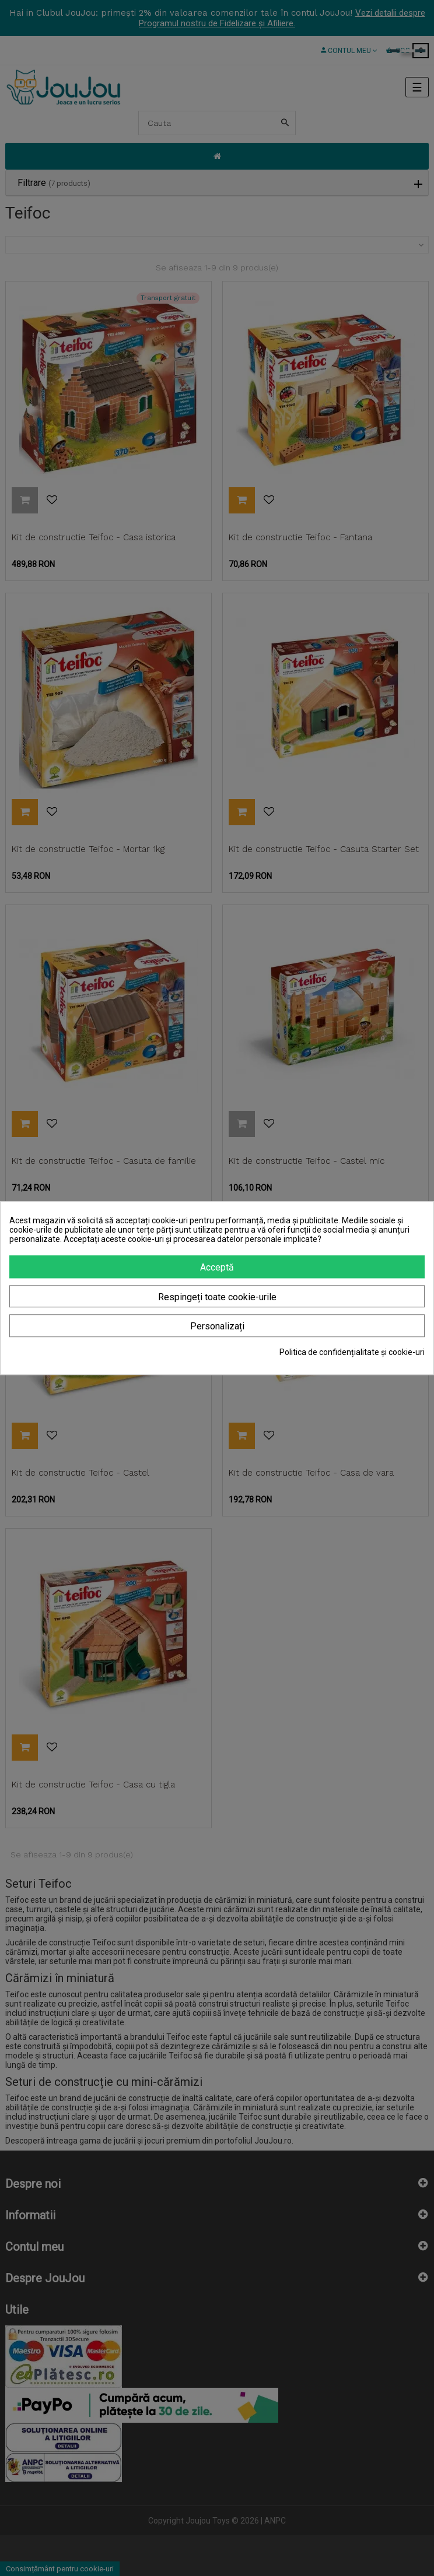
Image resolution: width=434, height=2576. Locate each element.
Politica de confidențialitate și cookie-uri (352, 1352)
